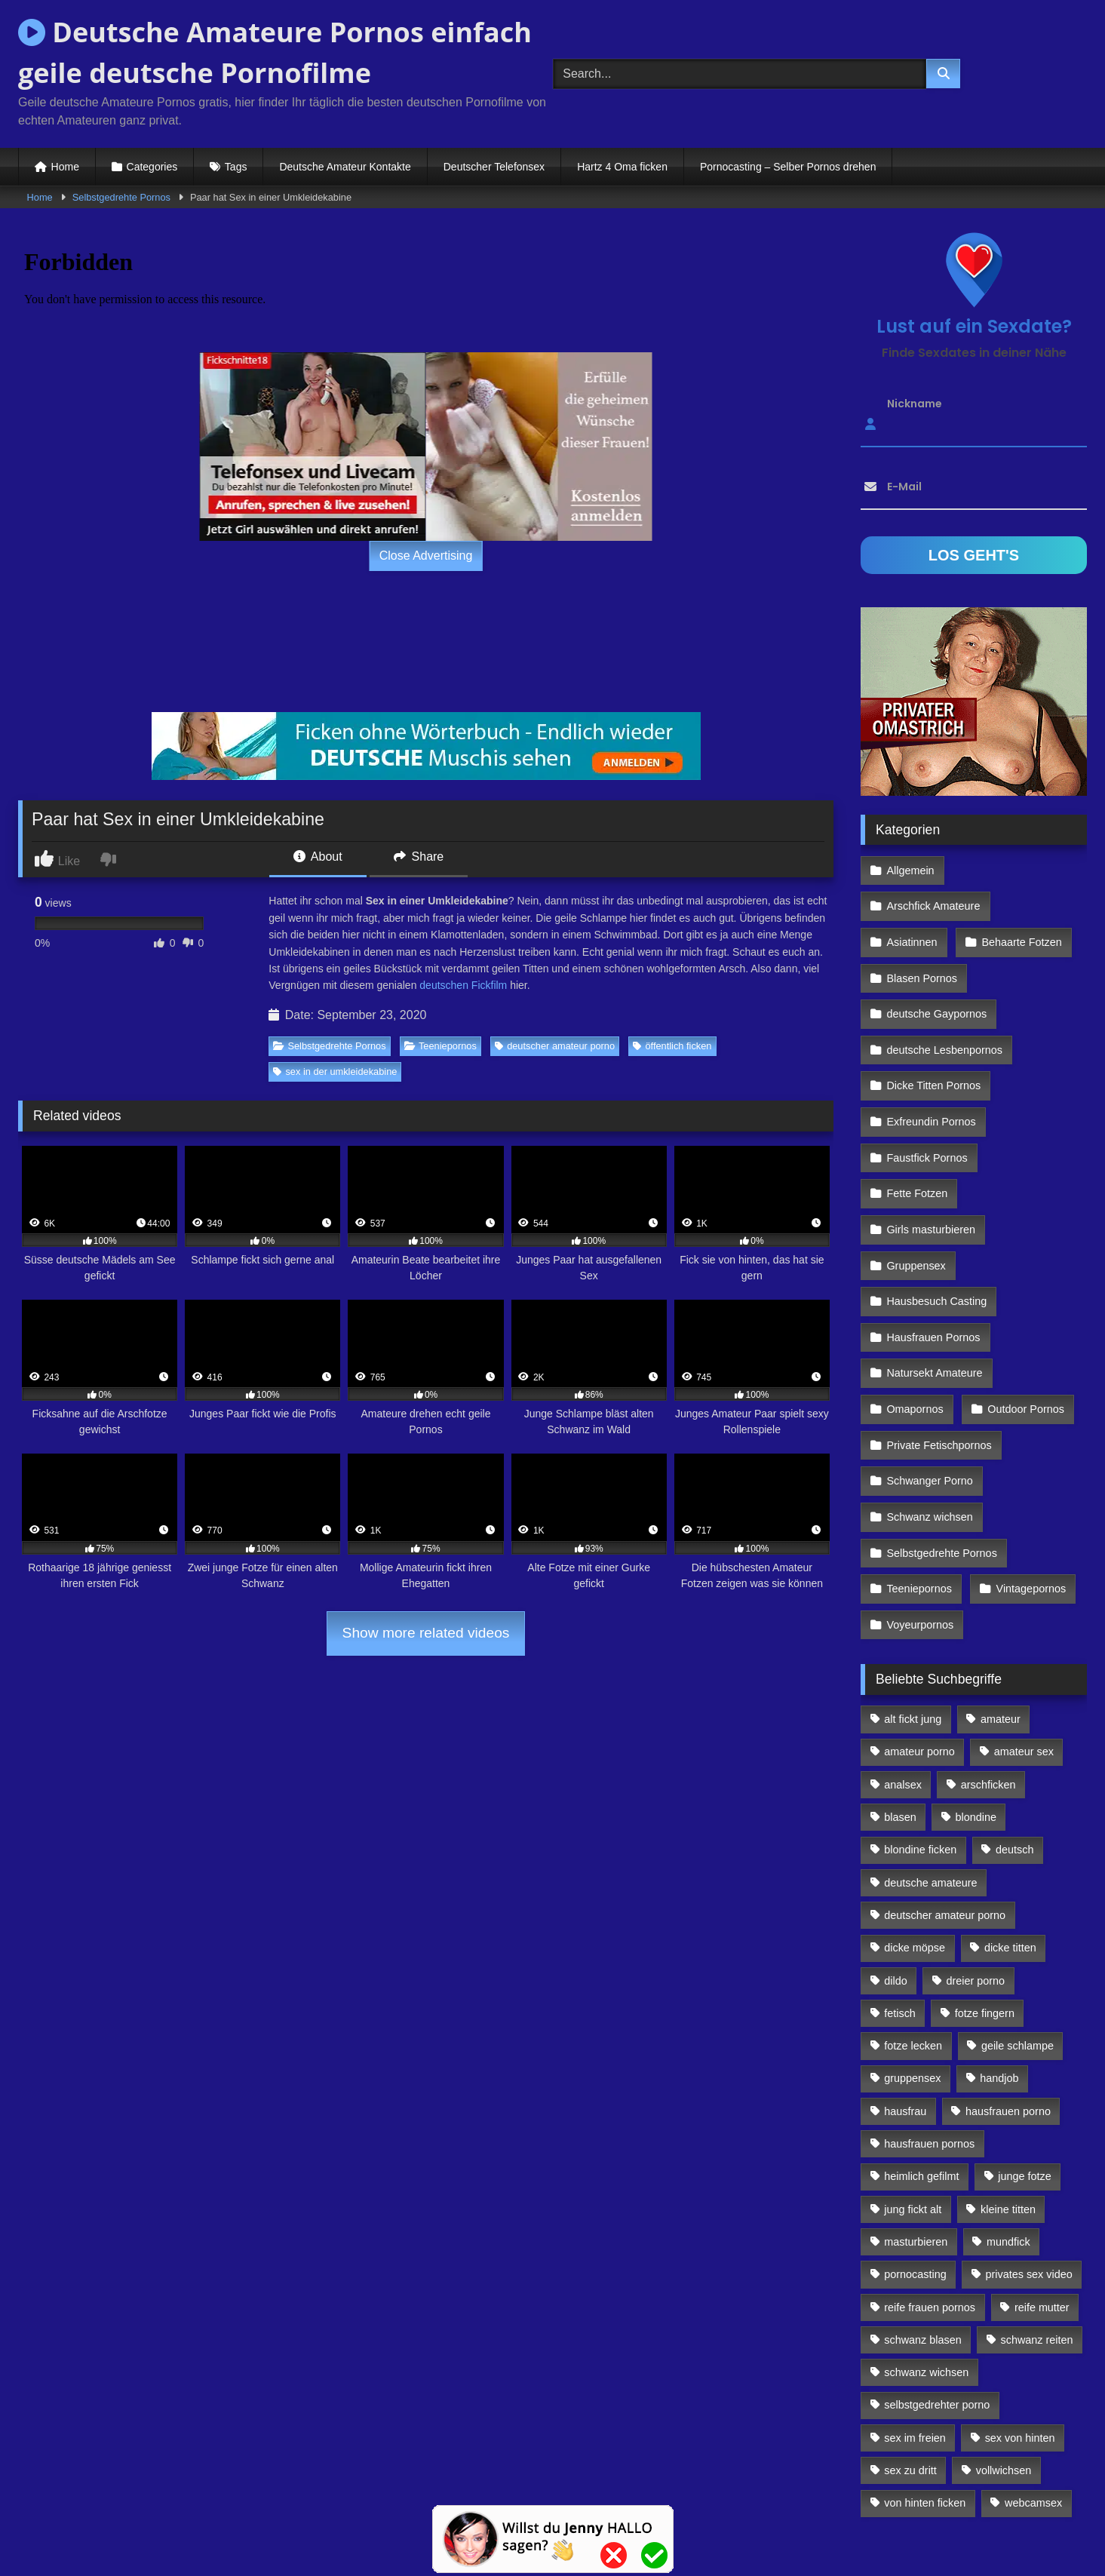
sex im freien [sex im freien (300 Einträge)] (915, 2333)
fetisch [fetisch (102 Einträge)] (900, 1908)
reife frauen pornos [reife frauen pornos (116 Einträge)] (929, 2203)
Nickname (914, 403)
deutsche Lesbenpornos (944, 1000)
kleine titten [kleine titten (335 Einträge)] (1008, 2105)
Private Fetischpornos (938, 1359)
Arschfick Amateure (1023, 869)
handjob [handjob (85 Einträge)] (999, 1974)
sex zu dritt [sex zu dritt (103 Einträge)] (910, 2366)
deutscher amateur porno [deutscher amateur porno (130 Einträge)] (944, 1810)
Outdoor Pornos (1023, 1327)
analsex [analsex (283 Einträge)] (903, 1680)
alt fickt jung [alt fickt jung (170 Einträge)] (912, 1615)
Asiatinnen (911, 902)
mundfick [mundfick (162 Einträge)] (1008, 2137)
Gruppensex (915, 1196)
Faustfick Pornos (926, 1097)
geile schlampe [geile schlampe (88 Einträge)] (1017, 1942)
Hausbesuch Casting (936, 1229)
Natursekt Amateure (934, 1294)
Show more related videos (426, 1633)
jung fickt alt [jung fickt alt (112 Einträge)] (912, 2105)
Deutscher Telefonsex (494, 167)
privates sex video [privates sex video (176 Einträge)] (1029, 2170)
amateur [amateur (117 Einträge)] (1001, 1615)
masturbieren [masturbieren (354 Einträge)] (915, 2137)
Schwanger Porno (929, 1392)
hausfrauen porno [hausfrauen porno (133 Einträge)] (1008, 2006)
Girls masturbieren (930, 1163)
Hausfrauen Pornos (933, 1261)
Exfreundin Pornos (930, 1065)
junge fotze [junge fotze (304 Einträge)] (1024, 2072)
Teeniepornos (440, 1046)
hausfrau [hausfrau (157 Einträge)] (905, 2006)
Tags (236, 167)
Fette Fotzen (916, 1131)
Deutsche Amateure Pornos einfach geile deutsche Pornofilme (275, 52)
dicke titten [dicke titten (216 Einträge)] (1010, 1844)
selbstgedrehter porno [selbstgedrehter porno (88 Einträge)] (937, 2301)
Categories (152, 167)
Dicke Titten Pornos (933, 1033)
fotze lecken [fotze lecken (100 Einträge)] (913, 1942)
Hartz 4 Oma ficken (622, 167)
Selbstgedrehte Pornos (121, 197)
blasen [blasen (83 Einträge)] (900, 1713)
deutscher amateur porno (555, 1046)
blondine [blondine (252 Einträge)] (976, 1713)
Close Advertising (426, 555)
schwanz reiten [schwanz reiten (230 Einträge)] (1037, 2235)
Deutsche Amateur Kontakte (344, 167)
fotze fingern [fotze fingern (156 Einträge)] (984, 1908)
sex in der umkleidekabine (335, 1071)
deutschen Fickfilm (463, 985)
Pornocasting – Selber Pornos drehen (788, 167)
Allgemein (910, 869)
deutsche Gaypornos (936, 967)
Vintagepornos (1028, 1490)
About (317, 856)
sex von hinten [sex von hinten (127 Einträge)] (1020, 2333)
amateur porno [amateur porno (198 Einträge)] (919, 1647)
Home (65, 167)
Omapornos (914, 1327)
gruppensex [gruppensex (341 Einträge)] (912, 1974)
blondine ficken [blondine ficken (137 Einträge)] (920, 1745)
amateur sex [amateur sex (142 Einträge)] (1024, 1647)
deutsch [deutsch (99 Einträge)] (1014, 1745)
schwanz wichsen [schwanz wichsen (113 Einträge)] (926, 2268)
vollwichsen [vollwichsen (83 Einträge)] (1004, 2366)
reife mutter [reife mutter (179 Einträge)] (1042, 2203)
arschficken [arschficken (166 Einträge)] (988, 1680)
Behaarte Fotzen (1019, 902)
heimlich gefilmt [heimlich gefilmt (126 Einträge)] (921, 2072)
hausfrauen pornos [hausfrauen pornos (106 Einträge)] (929, 2040)
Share (419, 856)
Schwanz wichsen (929, 1424)
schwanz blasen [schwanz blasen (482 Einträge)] (922, 2235)
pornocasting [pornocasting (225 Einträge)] (915, 2170)
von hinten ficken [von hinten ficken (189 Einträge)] (924, 2399)
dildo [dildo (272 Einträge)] (895, 1876)
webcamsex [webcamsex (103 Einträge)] (1033, 2399)
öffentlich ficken (672, 1046)
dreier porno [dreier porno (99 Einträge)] (976, 1876)
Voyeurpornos (919, 1522)
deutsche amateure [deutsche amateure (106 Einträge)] (930, 1778)
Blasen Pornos (921, 935)
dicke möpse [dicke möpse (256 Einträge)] (914, 1844)
